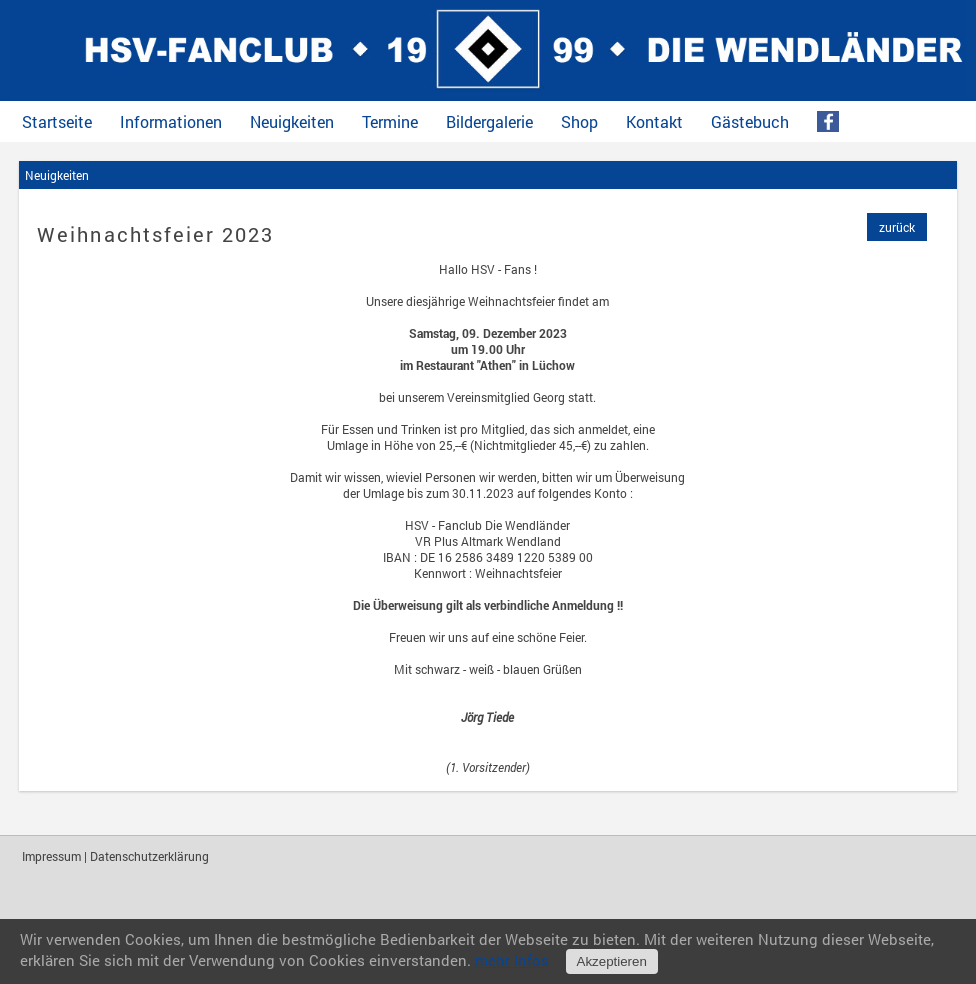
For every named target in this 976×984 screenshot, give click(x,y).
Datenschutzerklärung (149, 856)
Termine (390, 122)
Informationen (171, 122)
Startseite (57, 122)
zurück (897, 227)
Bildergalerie (489, 122)
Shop (579, 122)
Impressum (51, 856)
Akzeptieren (612, 961)
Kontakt (654, 122)
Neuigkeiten (292, 122)
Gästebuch (750, 122)
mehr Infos (512, 960)
